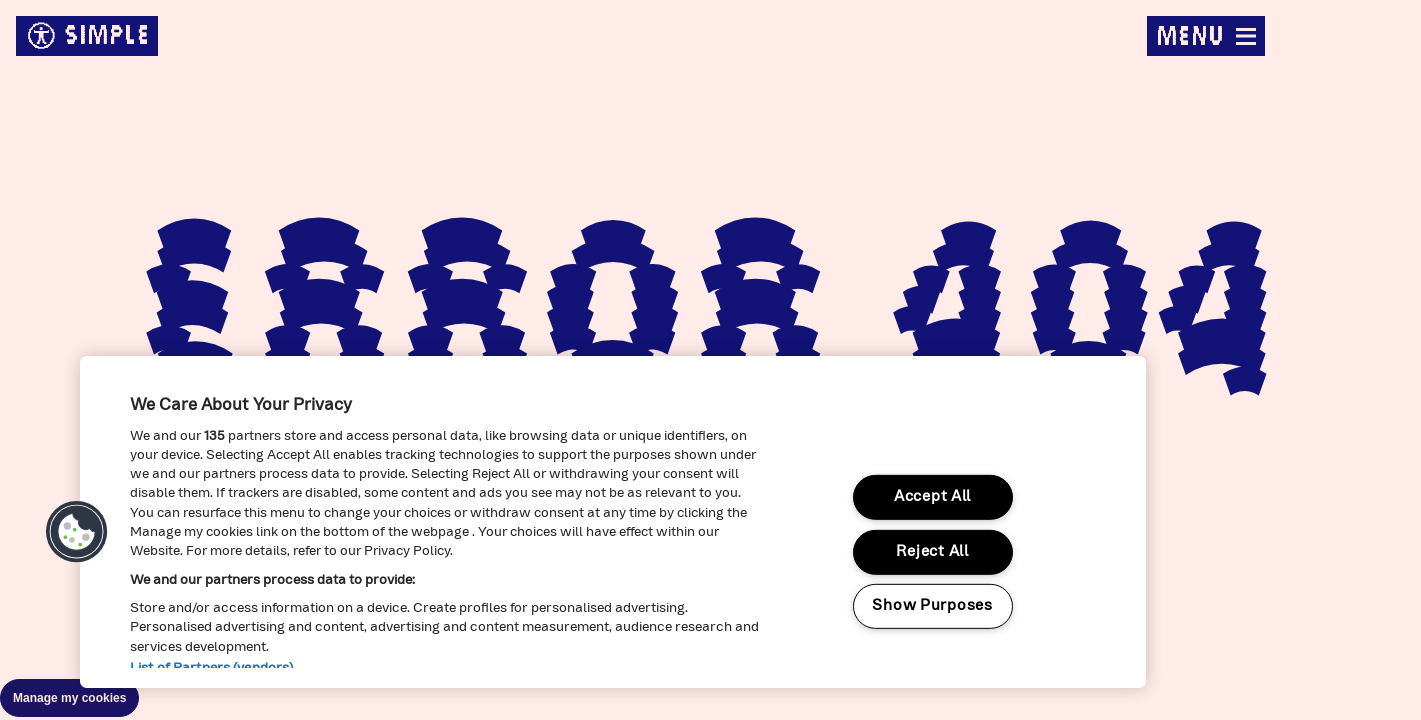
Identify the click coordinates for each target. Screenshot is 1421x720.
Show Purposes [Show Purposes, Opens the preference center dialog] (932, 606)
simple (87, 36)
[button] (77, 532)
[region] (613, 522)
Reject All (932, 552)
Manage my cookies (69, 698)
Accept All (932, 497)
